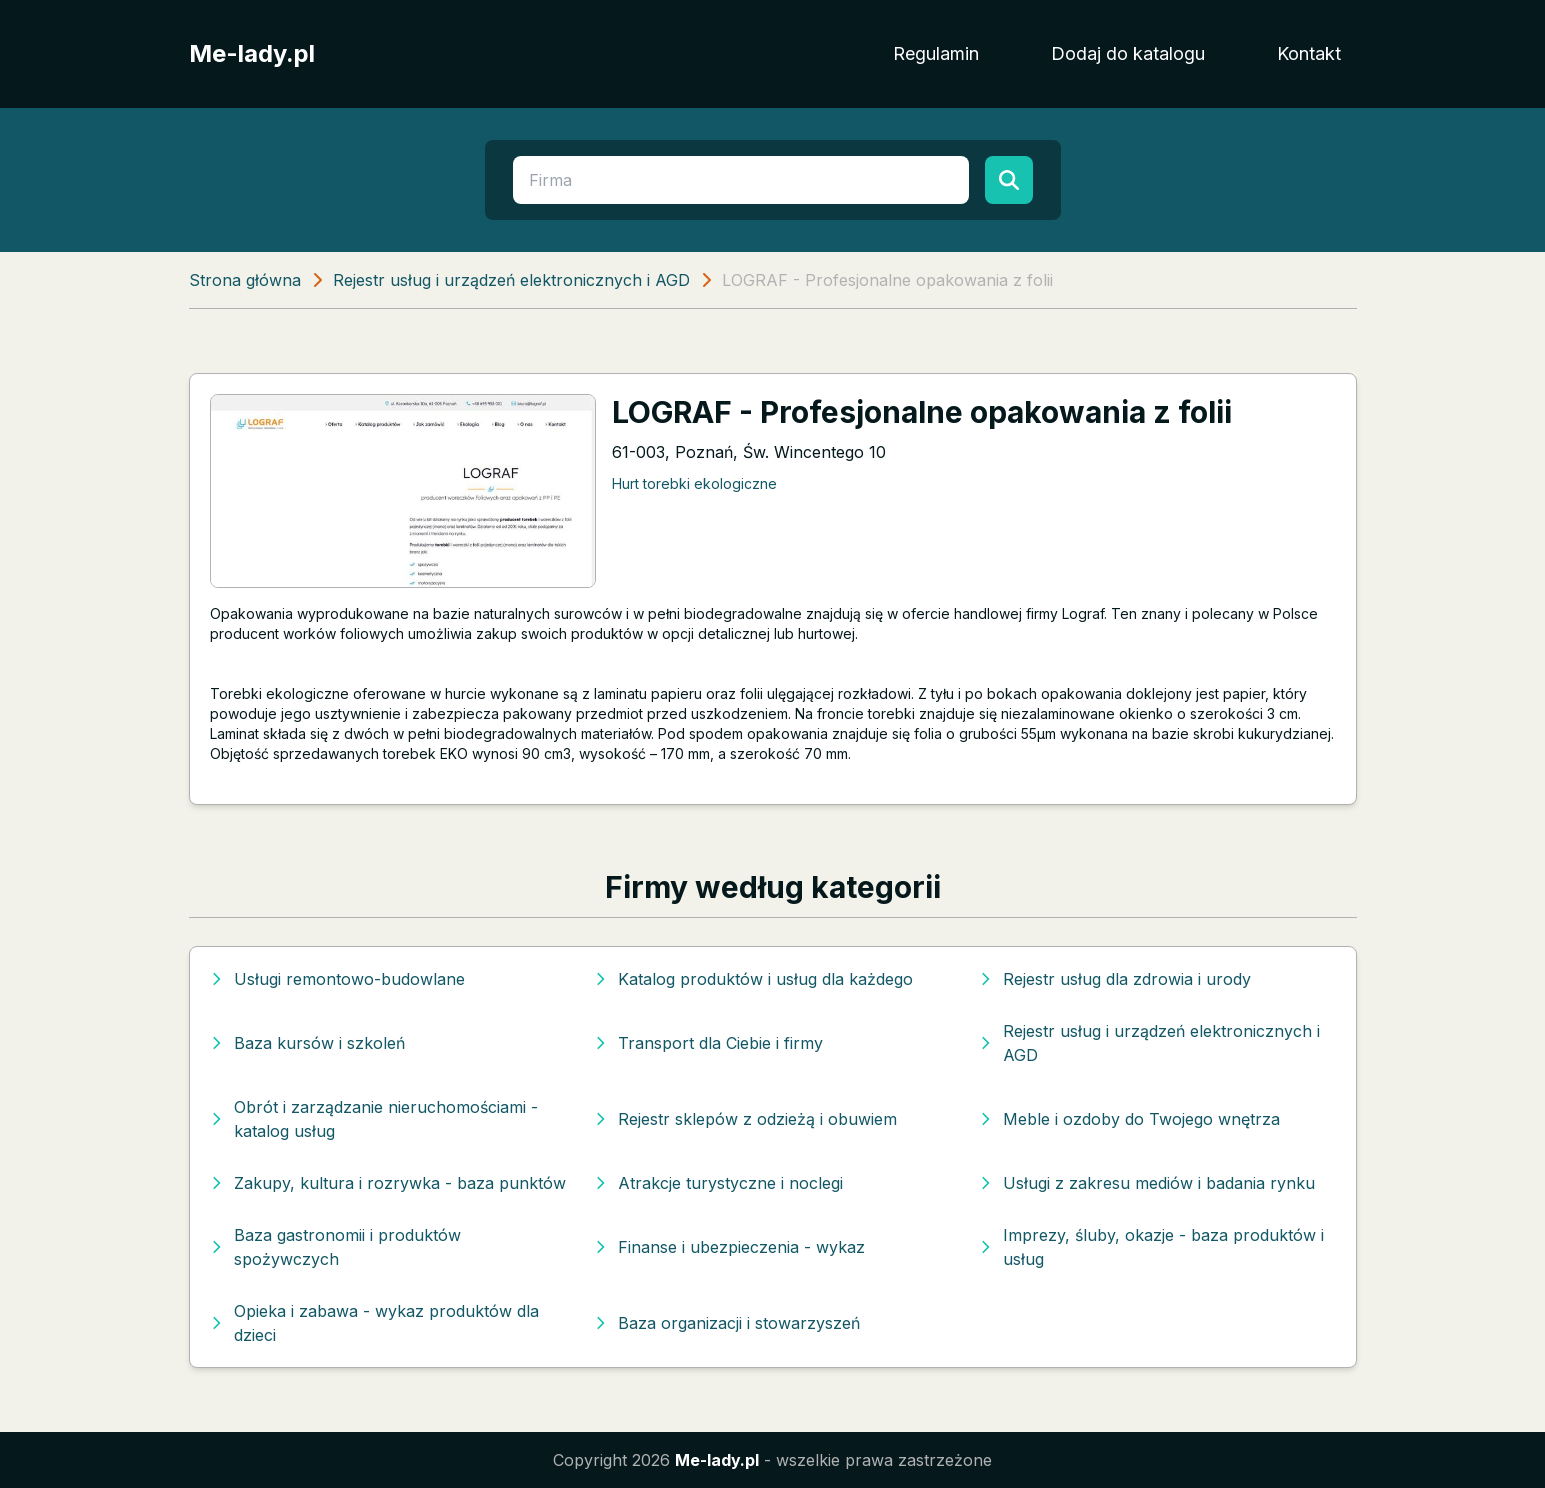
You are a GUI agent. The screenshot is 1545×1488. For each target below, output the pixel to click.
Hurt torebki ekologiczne (694, 483)
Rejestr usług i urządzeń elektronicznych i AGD (511, 280)
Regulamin (936, 53)
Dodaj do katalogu (1128, 53)
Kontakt (1309, 53)
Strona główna (245, 280)
